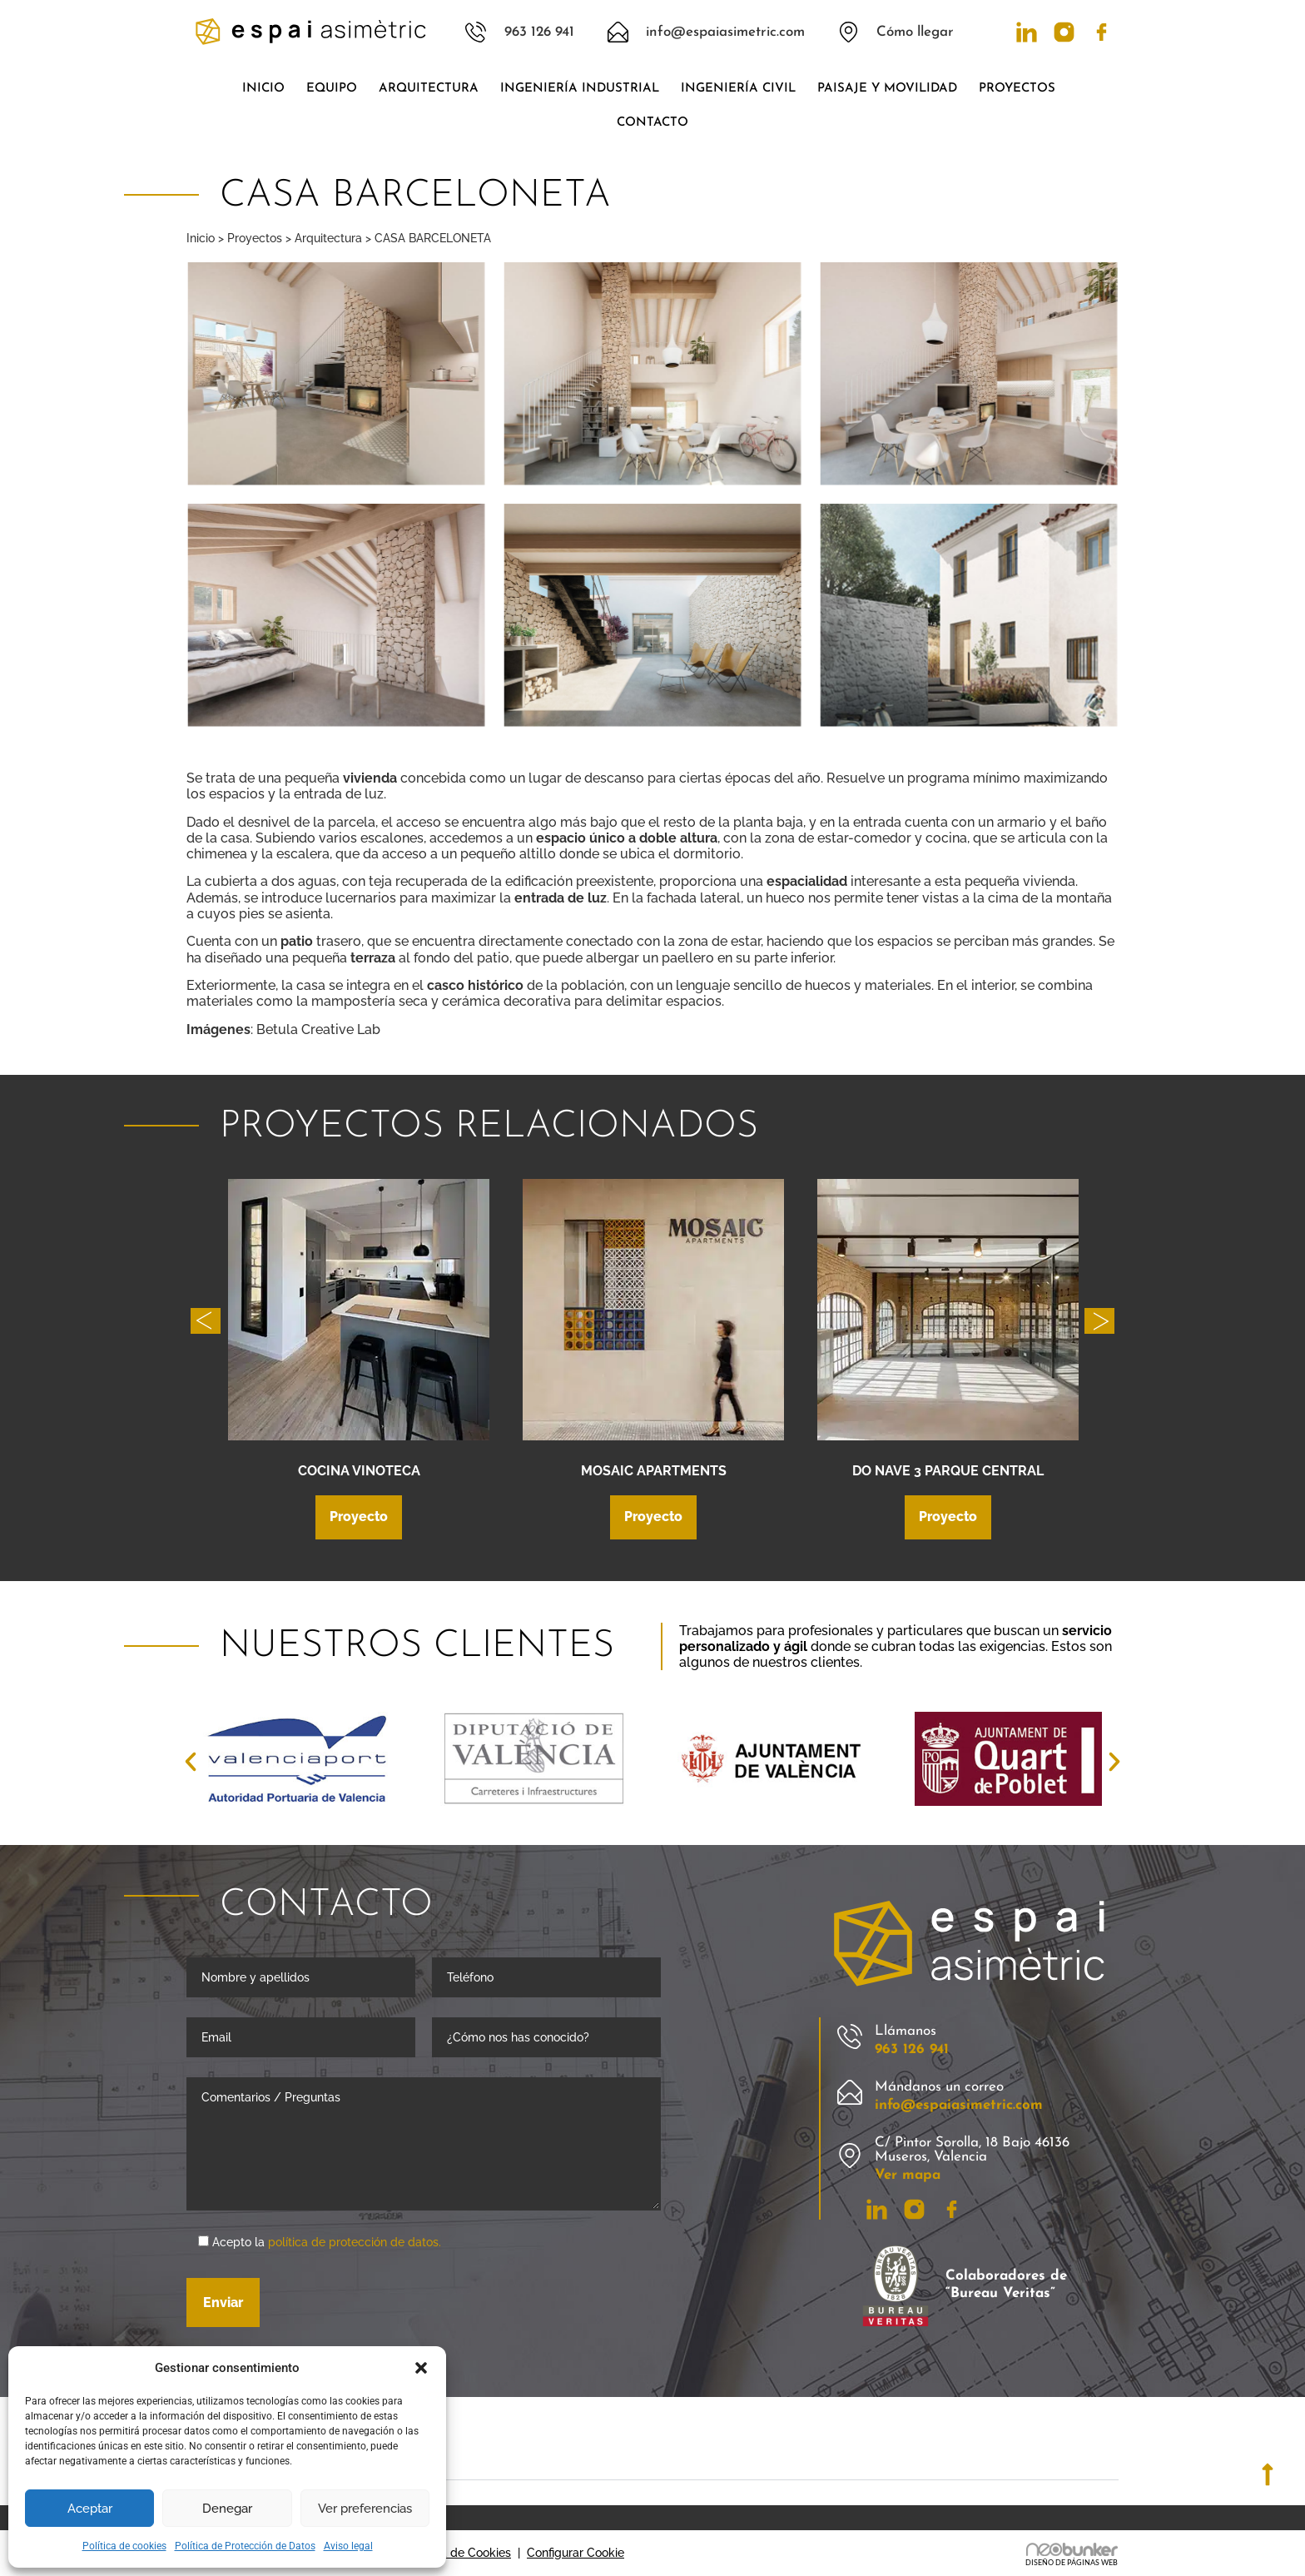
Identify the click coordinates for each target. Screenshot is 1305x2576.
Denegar (227, 2508)
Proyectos (1021, 89)
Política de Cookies (459, 2552)
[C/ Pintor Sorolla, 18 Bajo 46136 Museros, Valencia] (849, 2155)
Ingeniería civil (738, 88)
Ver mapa (907, 2175)
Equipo (331, 88)
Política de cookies (124, 2546)
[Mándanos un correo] (849, 2093)
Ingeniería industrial (579, 88)
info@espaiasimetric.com (959, 2105)
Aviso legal (348, 2546)
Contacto (652, 123)
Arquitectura (429, 88)
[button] (421, 2368)
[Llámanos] (849, 2037)
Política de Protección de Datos (245, 2546)
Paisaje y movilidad (887, 88)
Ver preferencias (365, 2508)
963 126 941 (912, 2049)
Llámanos (905, 2031)
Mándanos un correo (939, 2087)
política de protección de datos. (354, 2242)
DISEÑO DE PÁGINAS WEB (1071, 2563)
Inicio (263, 88)
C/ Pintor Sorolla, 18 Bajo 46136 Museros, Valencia (972, 2150)
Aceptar (89, 2508)
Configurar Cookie (575, 2552)
